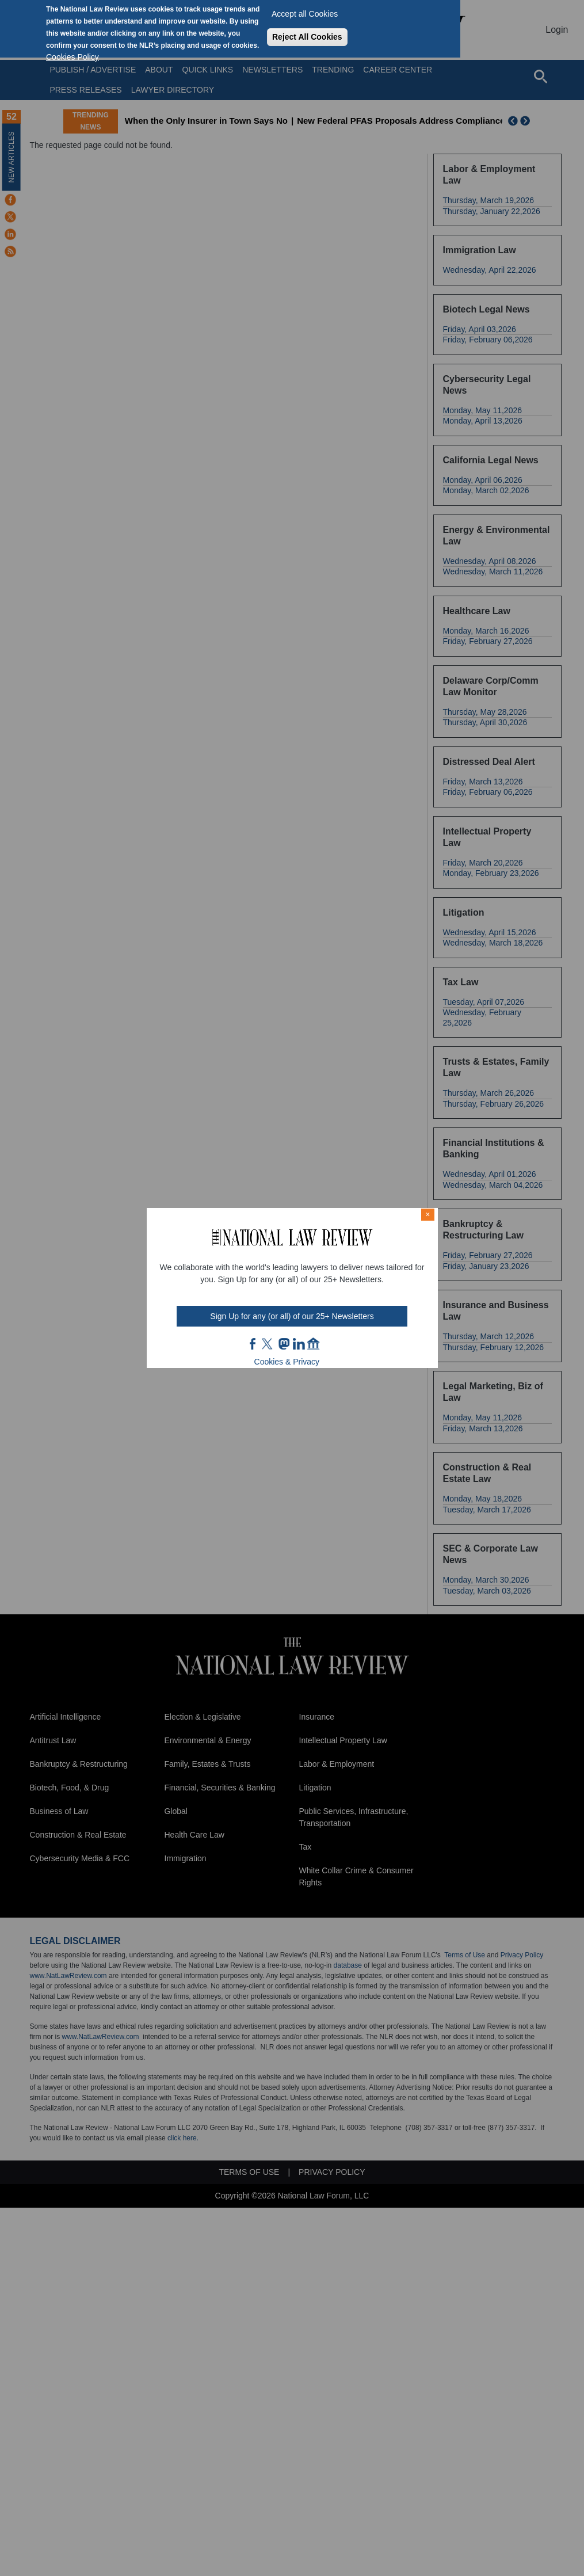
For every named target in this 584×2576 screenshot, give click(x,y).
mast (283, 1343)
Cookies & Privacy (287, 1361)
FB (253, 1343)
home (313, 1343)
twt (268, 1344)
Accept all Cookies (305, 13)
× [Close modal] (427, 1214)
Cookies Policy (72, 57)
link (298, 1343)
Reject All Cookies (307, 36)
